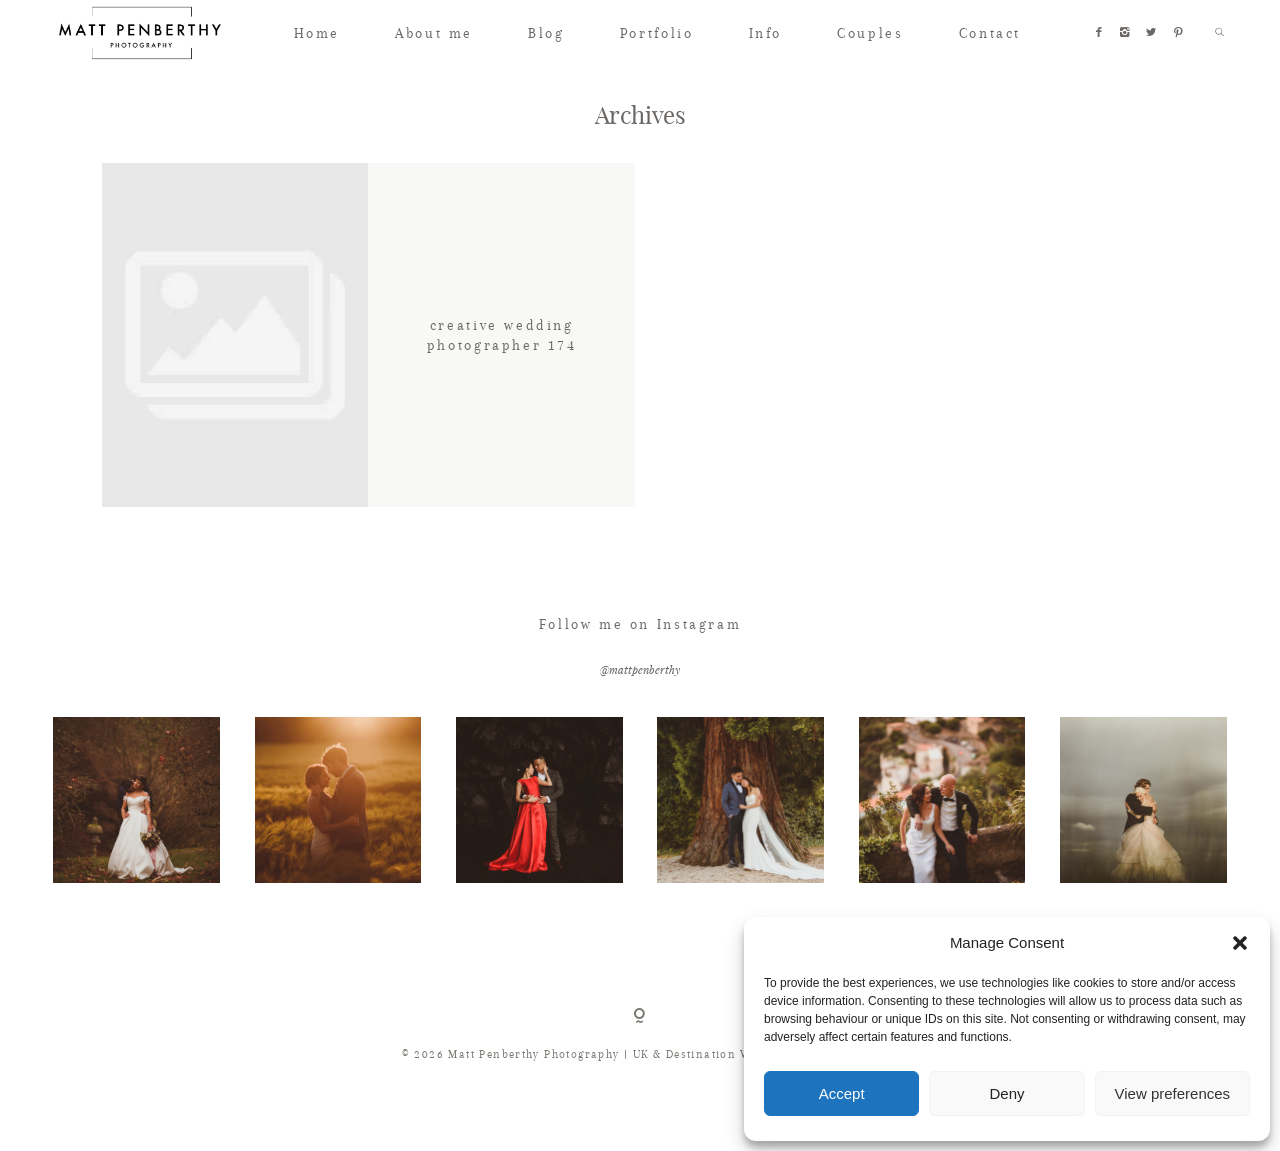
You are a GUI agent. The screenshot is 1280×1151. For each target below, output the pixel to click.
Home (317, 33)
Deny (1006, 1093)
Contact (990, 33)
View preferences (1173, 1093)
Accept (842, 1093)
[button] (1240, 943)
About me (434, 33)
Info (765, 33)
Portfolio (657, 33)
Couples (870, 33)
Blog (546, 33)
